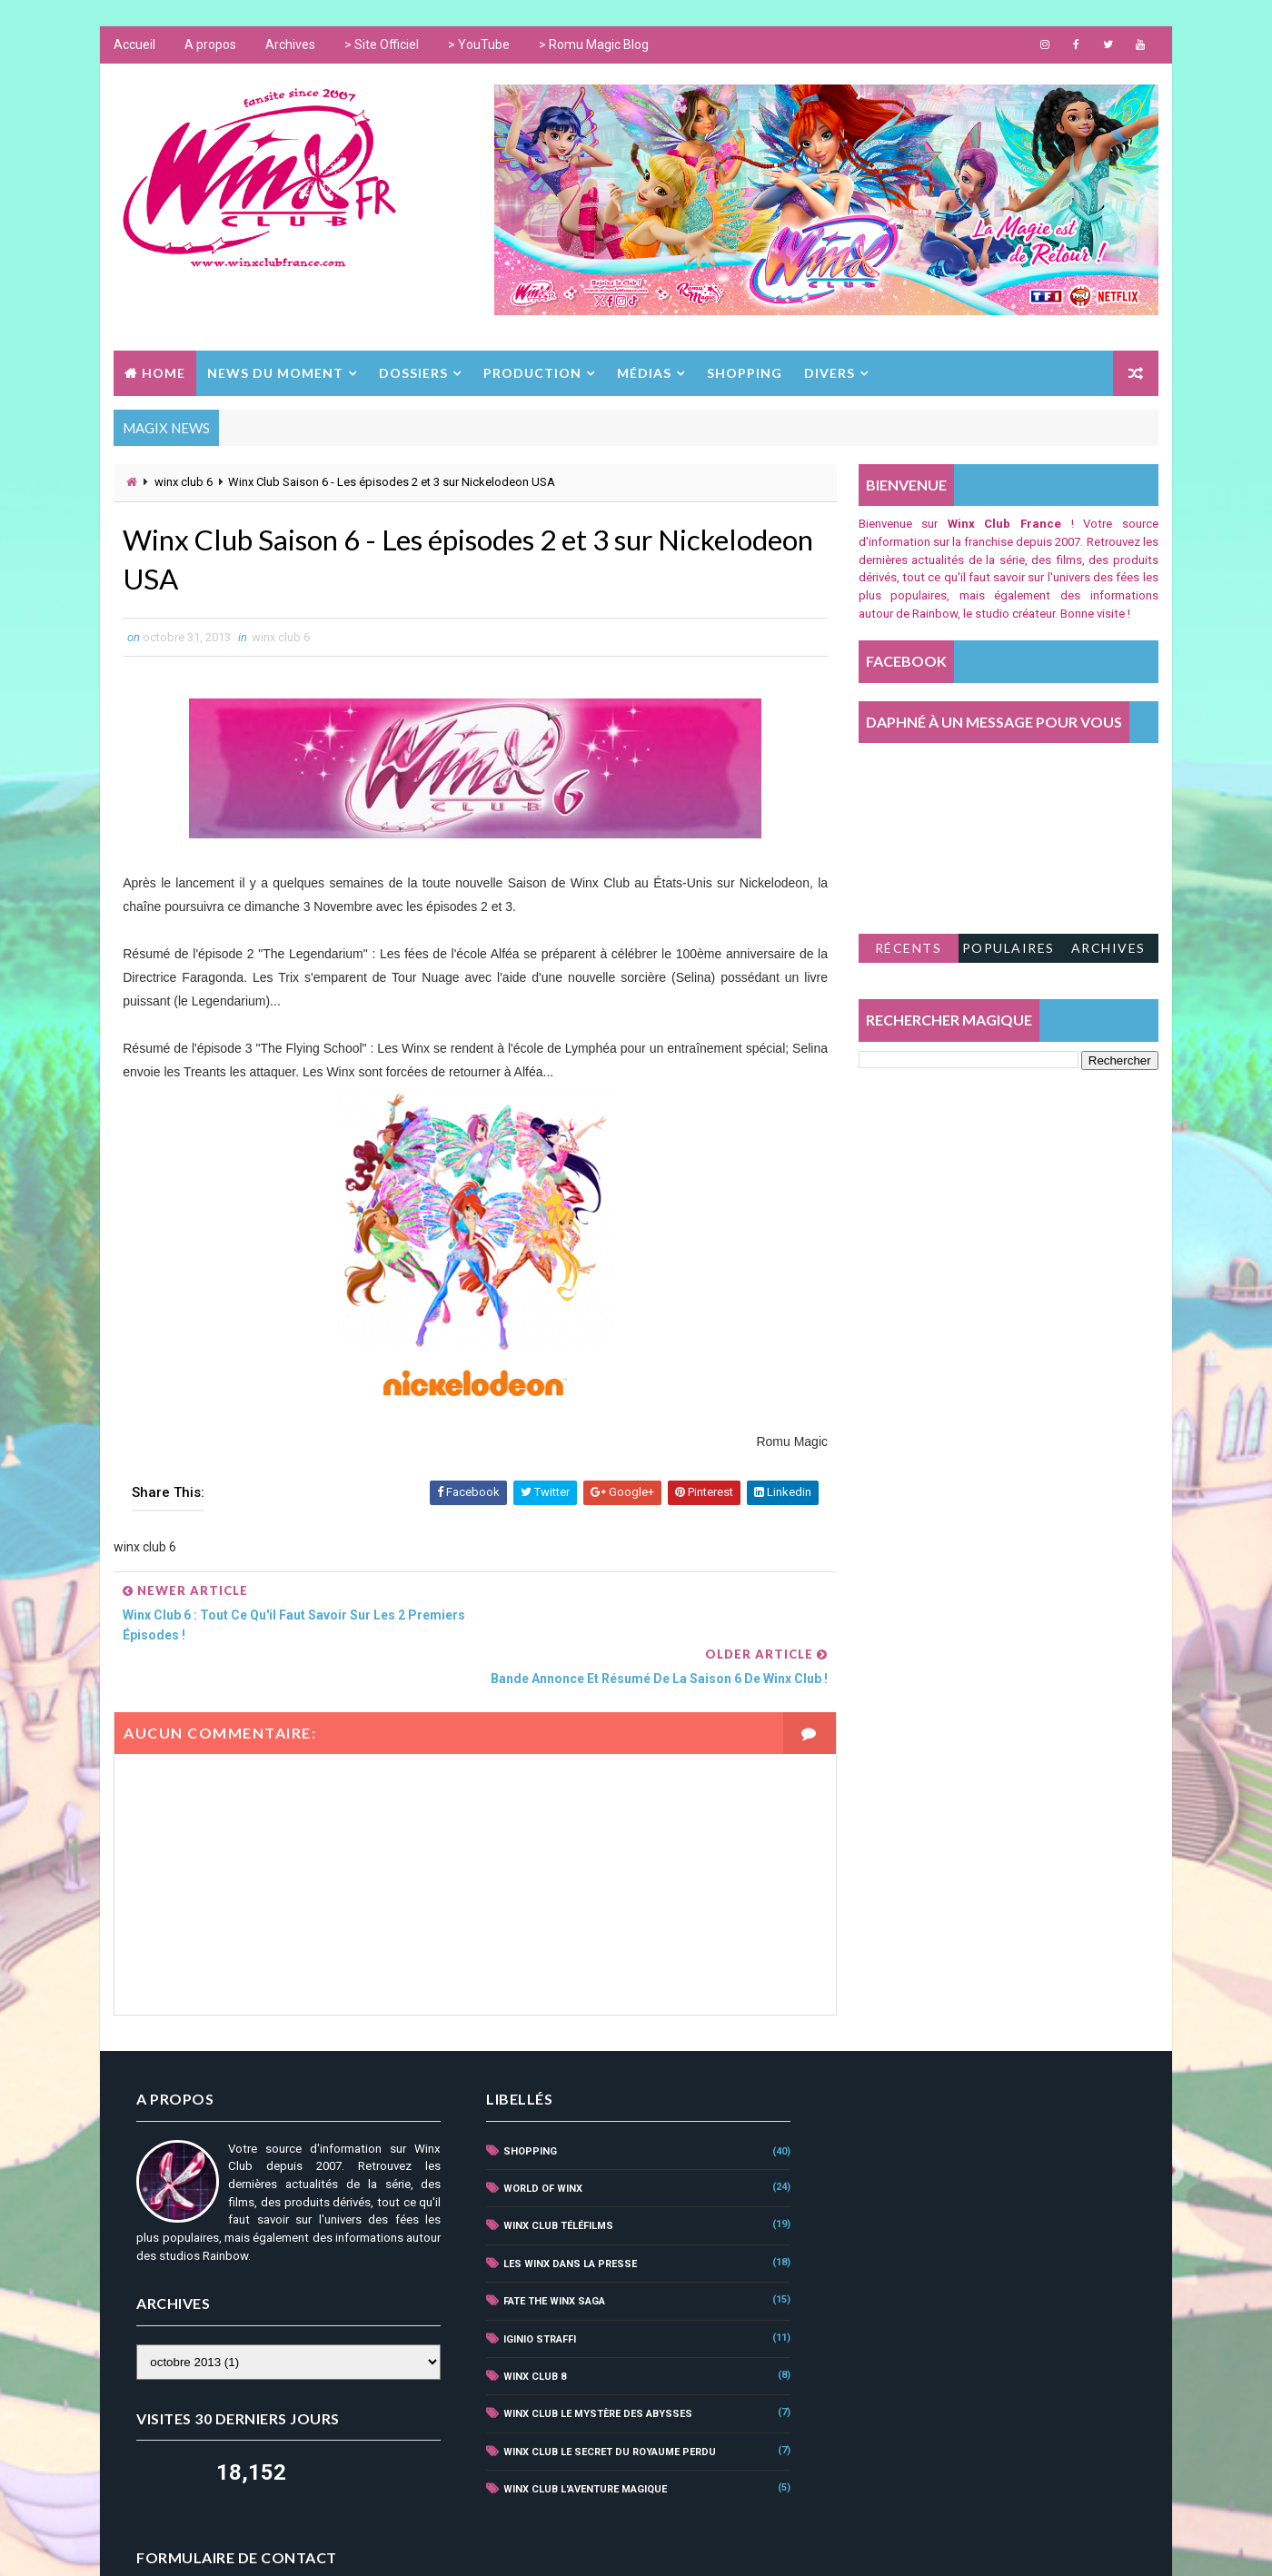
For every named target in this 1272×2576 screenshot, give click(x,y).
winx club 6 (183, 482)
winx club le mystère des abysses (591, 2372)
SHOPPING (744, 373)
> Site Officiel (381, 45)
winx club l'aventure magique (579, 2447)
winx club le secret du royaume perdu (603, 2409)
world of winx (536, 2147)
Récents (908, 948)
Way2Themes (401, 2543)
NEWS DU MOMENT (275, 373)
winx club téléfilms (552, 2184)
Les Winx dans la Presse (564, 2222)
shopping (524, 2109)
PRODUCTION (532, 373)
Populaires (1008, 948)
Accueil (134, 45)
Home (163, 373)
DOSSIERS (413, 373)
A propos (210, 45)
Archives (290, 45)
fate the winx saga (548, 2259)
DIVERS (829, 373)
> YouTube (479, 45)
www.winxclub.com (604, 2543)
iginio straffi (533, 2297)
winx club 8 (528, 2335)
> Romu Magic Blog (594, 45)
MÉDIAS (644, 373)
